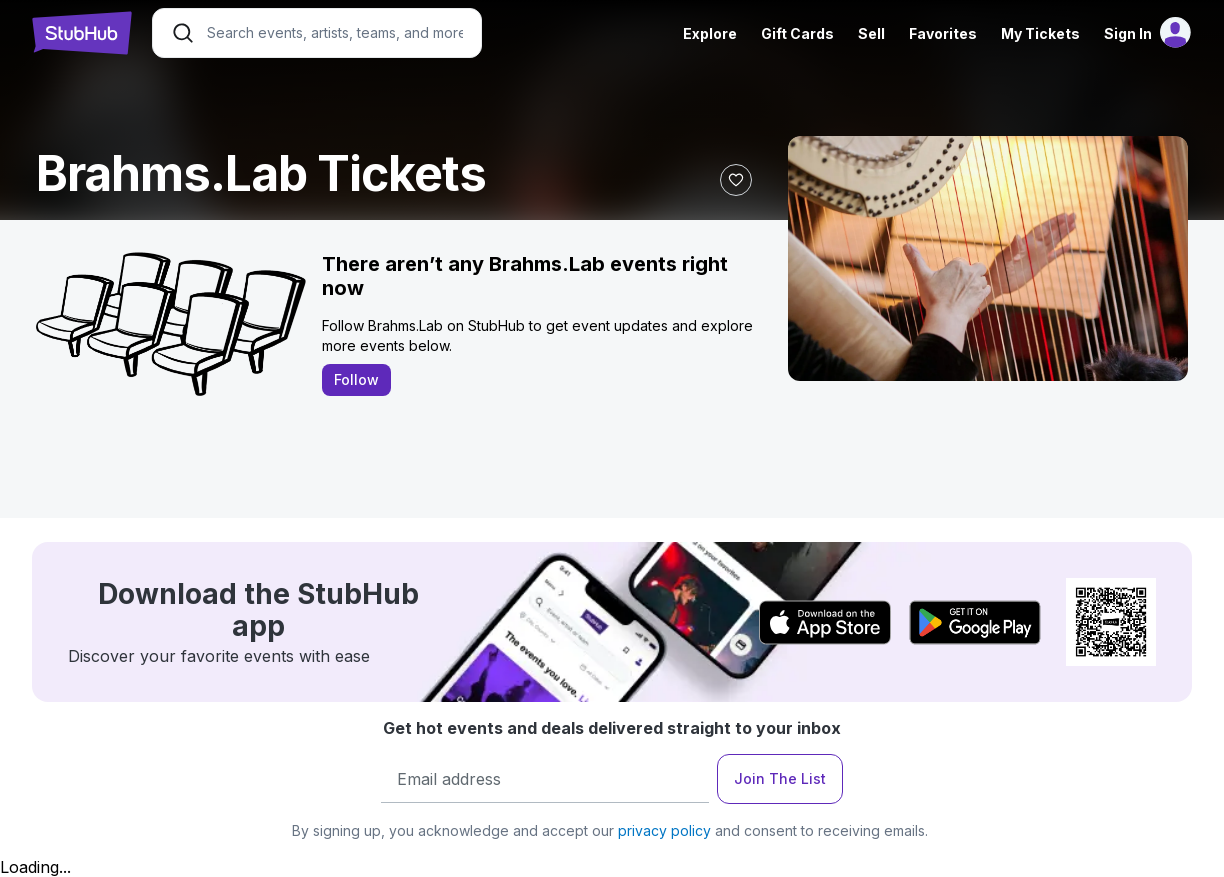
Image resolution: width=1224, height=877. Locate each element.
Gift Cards (797, 33)
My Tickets (1040, 33)
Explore (710, 33)
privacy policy (664, 830)
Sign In (1128, 33)
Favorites (943, 33)
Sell (871, 33)
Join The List (780, 778)
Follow (356, 379)
